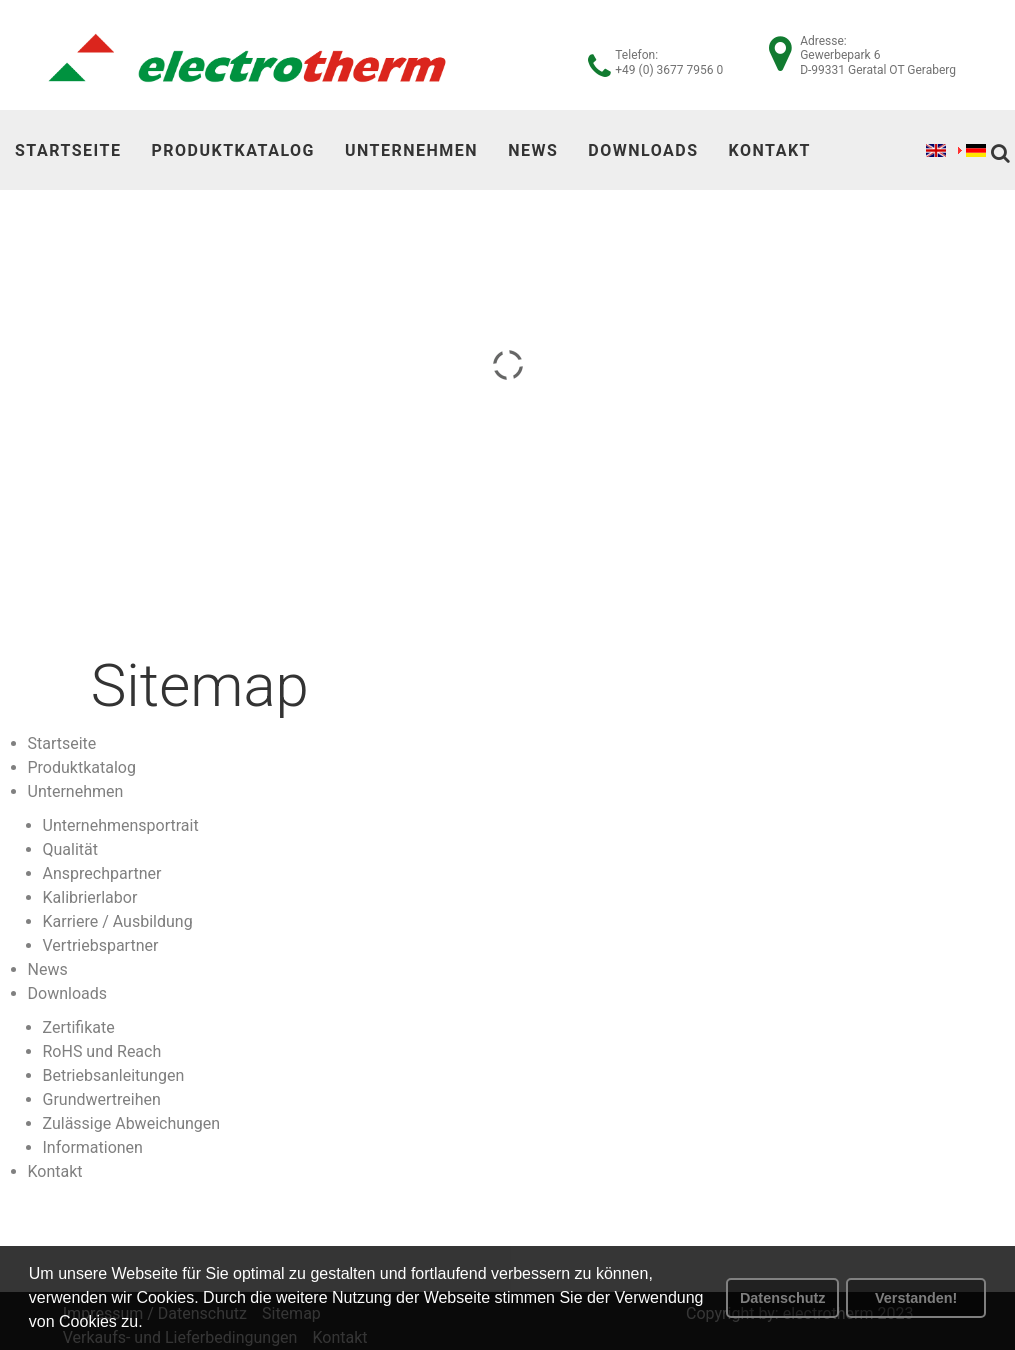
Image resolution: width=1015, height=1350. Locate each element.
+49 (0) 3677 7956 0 (669, 70)
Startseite (68, 150)
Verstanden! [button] (916, 1298)
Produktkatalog (233, 150)
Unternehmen (411, 150)
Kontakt (770, 150)
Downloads (643, 150)
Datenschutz (783, 1298)
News (533, 150)
